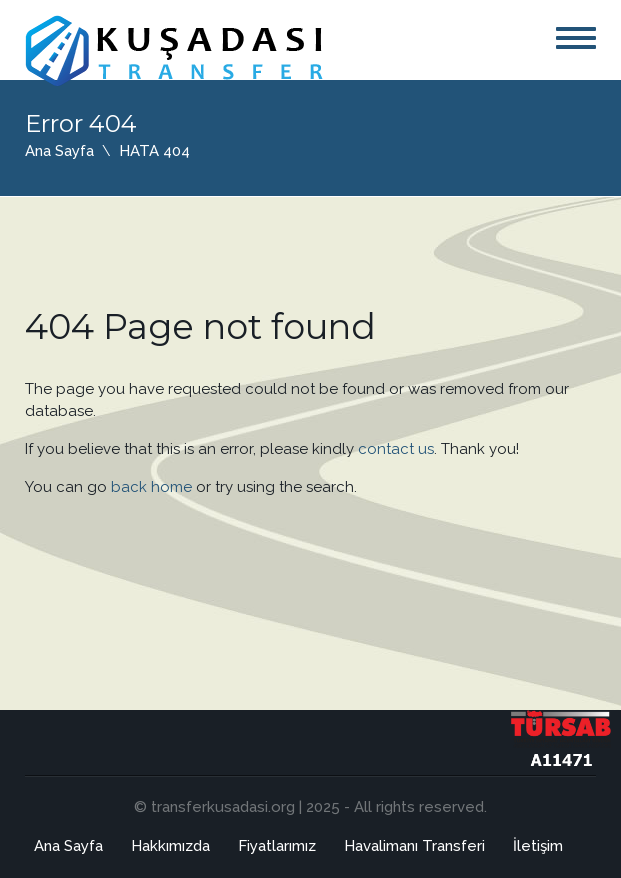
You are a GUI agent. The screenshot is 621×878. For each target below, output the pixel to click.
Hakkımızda (170, 846)
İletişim (538, 846)
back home (151, 487)
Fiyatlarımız (277, 846)
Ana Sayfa (59, 151)
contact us (396, 449)
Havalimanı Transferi (414, 846)
